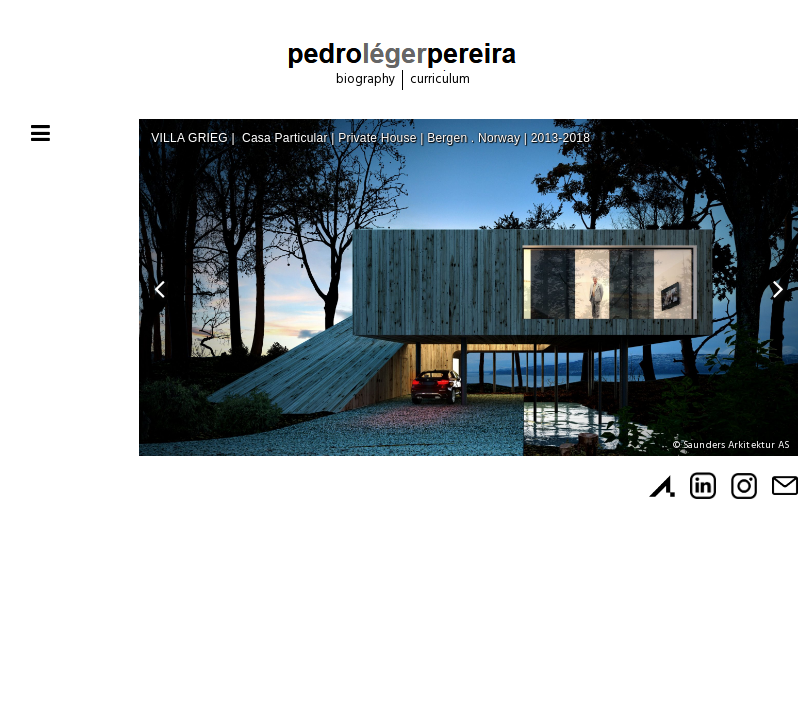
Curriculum (440, 79)
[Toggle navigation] (40, 134)
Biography (365, 79)
